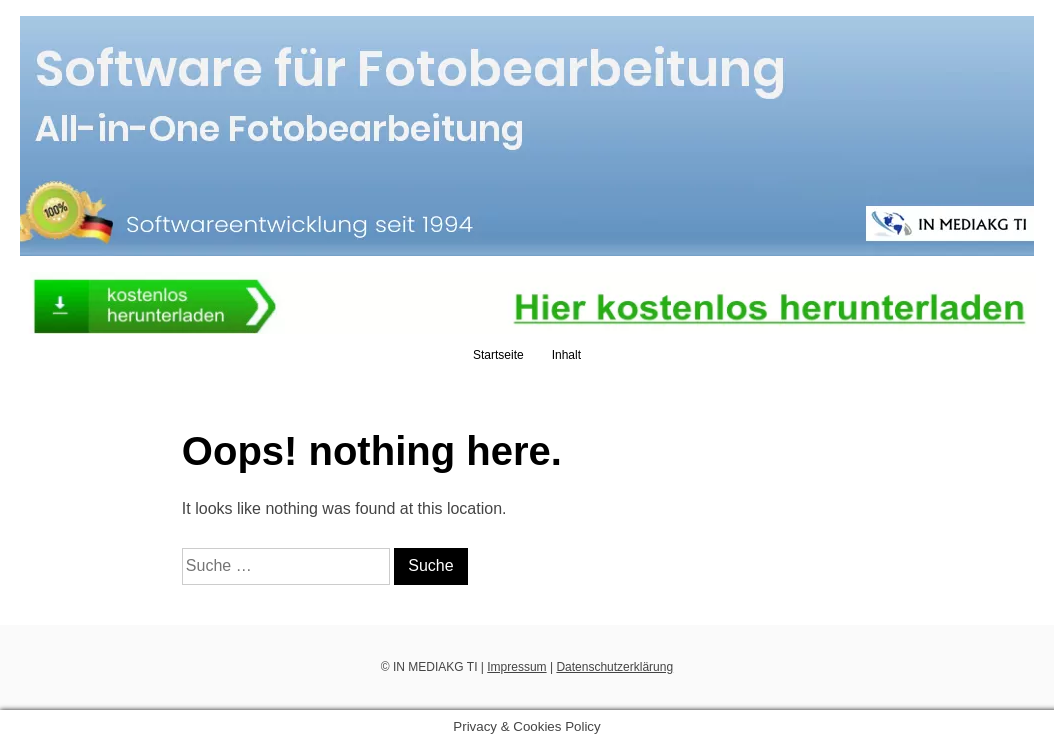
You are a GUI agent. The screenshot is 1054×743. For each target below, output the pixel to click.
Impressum (516, 667)
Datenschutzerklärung (614, 667)
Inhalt (566, 355)
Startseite (498, 355)
